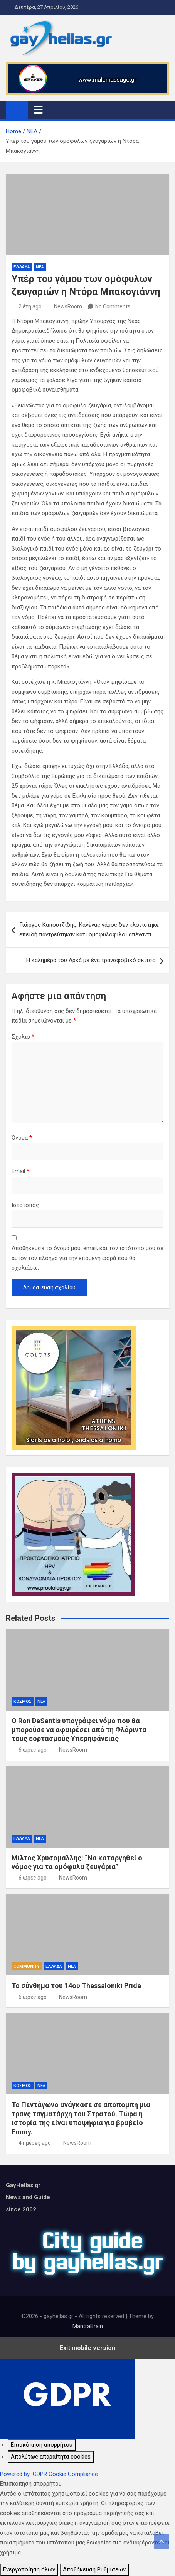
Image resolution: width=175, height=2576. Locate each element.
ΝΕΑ (40, 266)
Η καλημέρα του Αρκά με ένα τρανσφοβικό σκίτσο (91, 960)
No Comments (112, 306)
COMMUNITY (26, 1966)
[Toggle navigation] (38, 110)
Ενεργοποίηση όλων (29, 2569)
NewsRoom (68, 306)
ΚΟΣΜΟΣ (22, 1701)
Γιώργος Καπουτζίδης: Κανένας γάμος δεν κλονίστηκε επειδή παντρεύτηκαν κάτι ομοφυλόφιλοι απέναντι (89, 929)
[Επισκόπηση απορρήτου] (42, 2445)
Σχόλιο (23, 1036)
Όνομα (22, 1137)
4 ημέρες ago (35, 2143)
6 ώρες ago (33, 1750)
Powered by (49, 2474)
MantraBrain (87, 2326)
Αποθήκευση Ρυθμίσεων (94, 2569)
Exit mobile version (87, 2348)
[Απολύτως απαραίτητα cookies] (51, 2457)
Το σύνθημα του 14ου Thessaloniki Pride (76, 1986)
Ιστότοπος (25, 1205)
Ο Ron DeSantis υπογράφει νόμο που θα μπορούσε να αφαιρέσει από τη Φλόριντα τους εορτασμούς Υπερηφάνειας (79, 1730)
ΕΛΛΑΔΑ (21, 266)
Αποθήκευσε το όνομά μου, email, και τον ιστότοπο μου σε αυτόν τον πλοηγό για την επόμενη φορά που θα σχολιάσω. (87, 1258)
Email (20, 1171)
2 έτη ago (30, 306)
